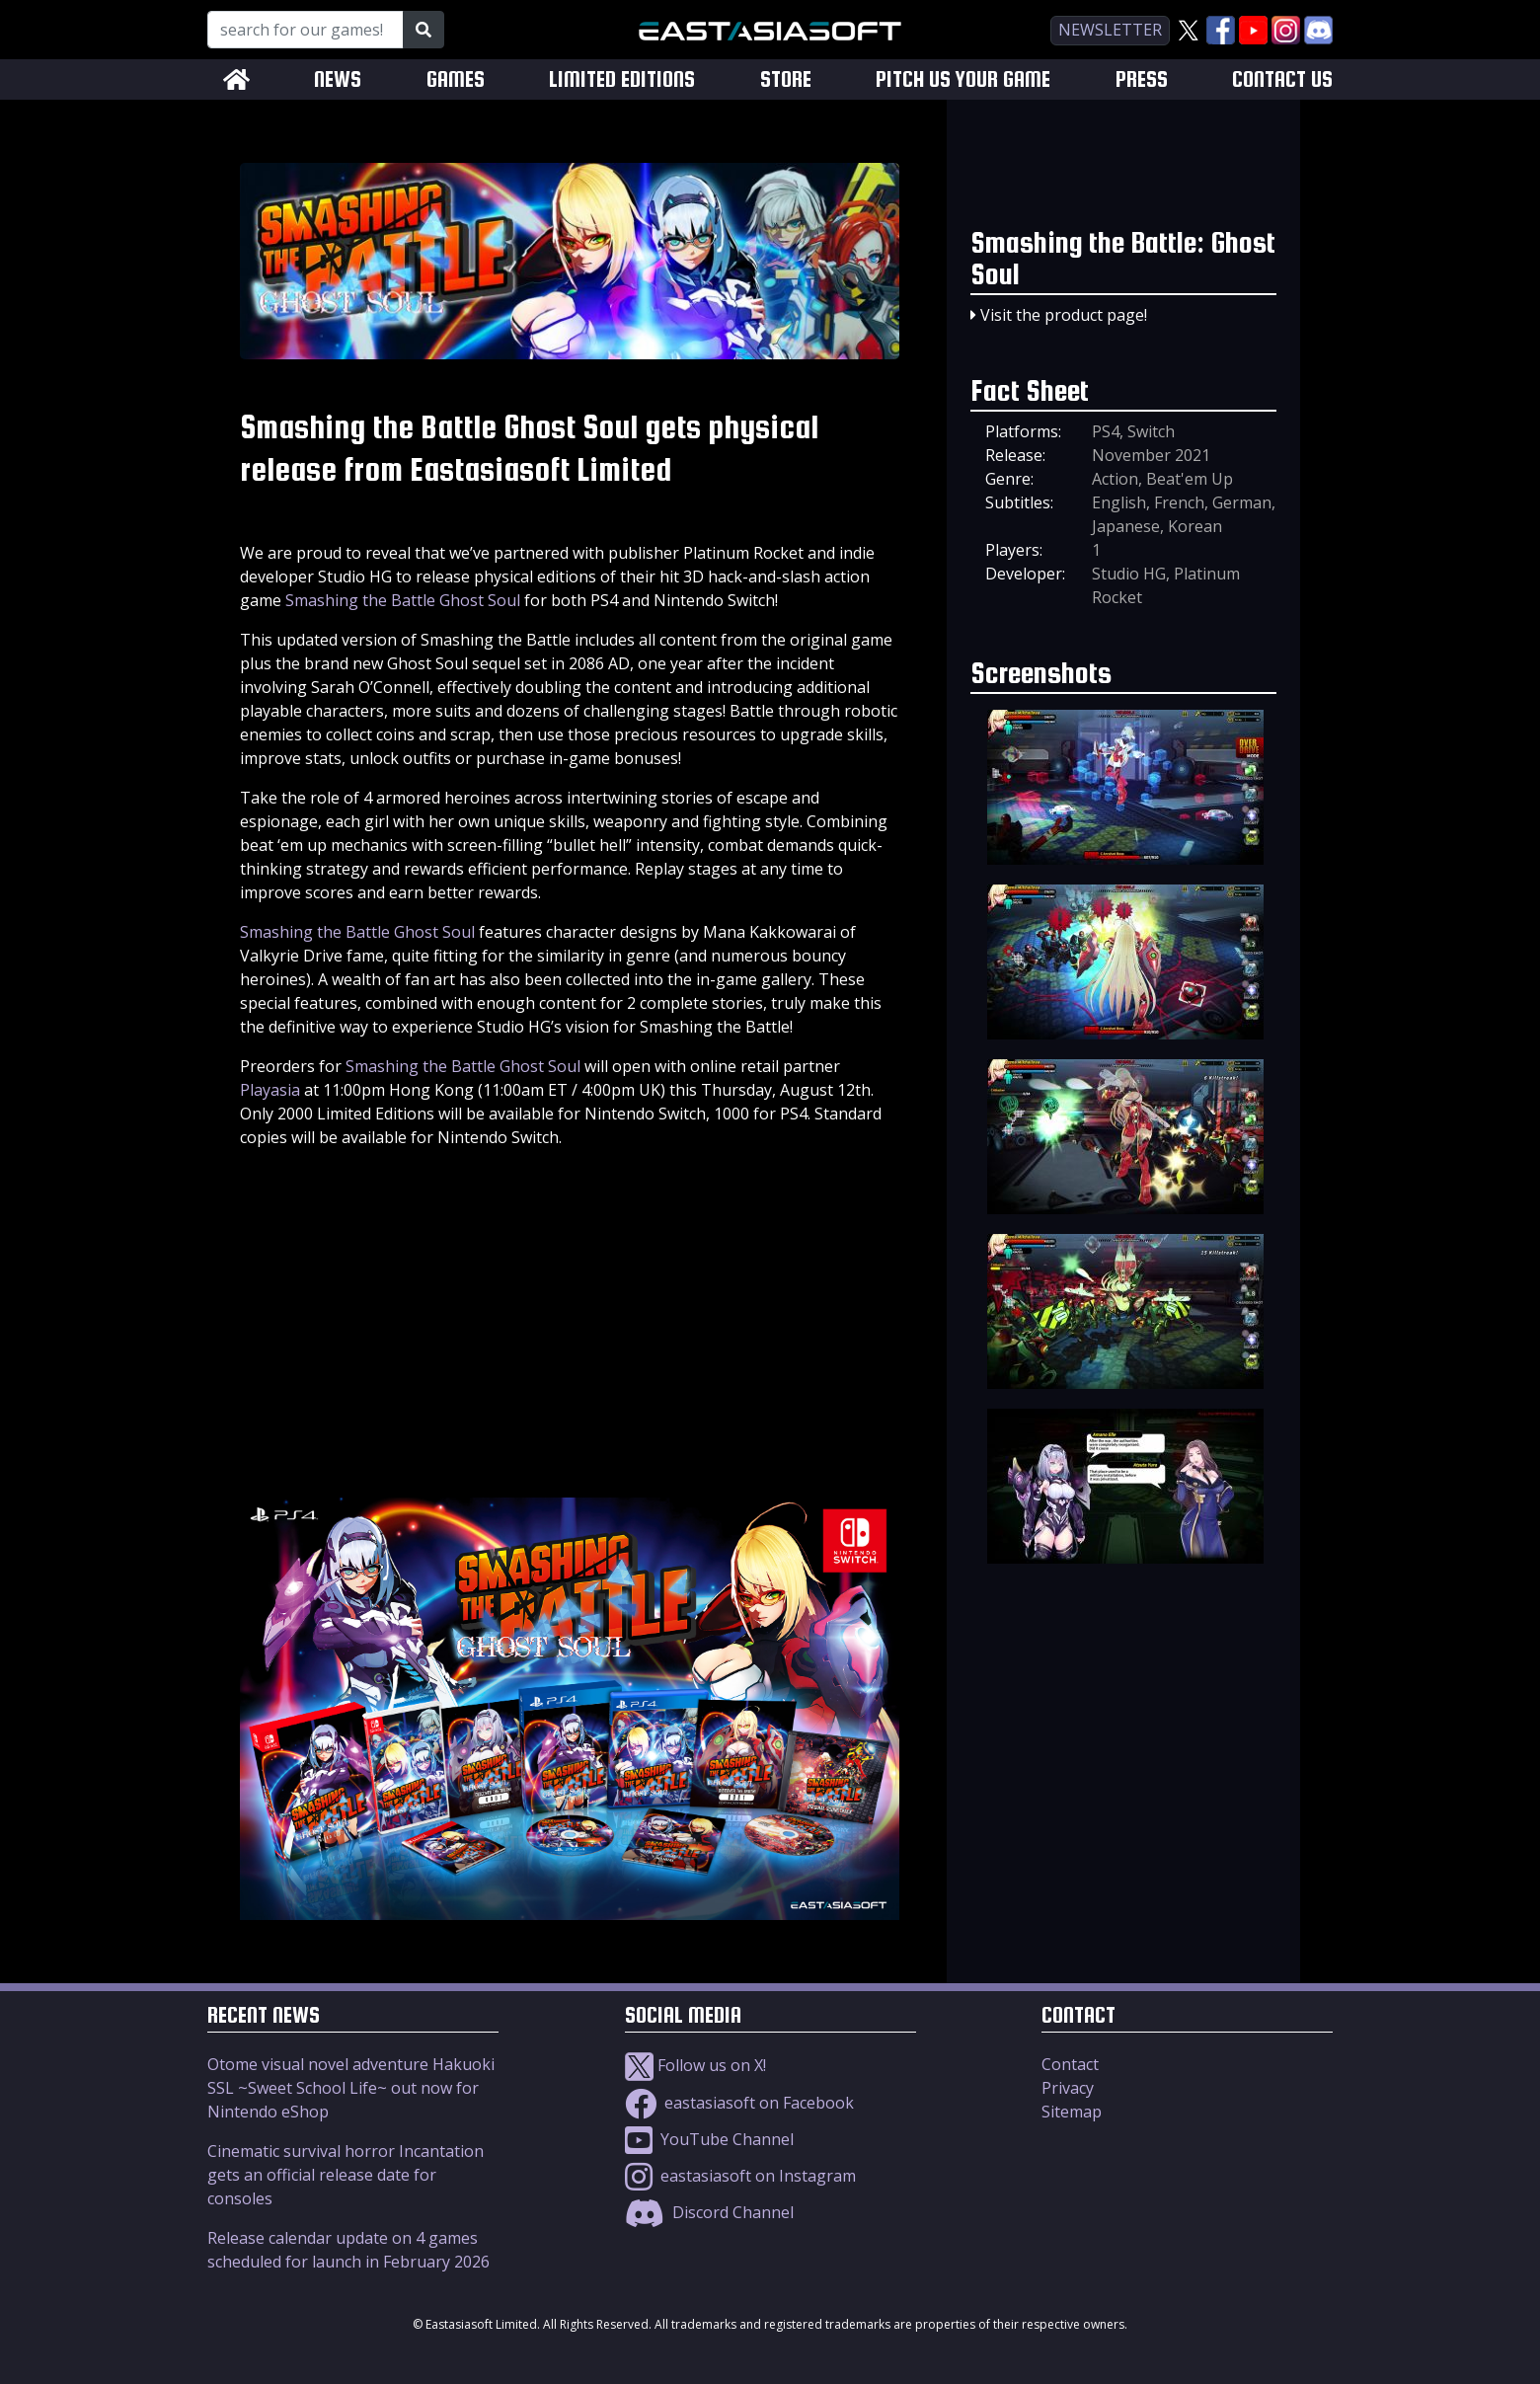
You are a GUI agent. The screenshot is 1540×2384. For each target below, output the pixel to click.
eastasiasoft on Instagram (740, 2176)
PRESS (1142, 79)
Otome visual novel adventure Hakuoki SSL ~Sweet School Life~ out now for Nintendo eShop (351, 2087)
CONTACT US (1282, 79)
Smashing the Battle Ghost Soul (402, 600)
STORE (785, 79)
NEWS (337, 79)
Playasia (270, 1090)
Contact (1070, 2064)
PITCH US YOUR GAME (963, 79)
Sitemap (1071, 2111)
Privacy (1067, 2088)
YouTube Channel (709, 2139)
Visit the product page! (1063, 315)
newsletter (1110, 29)
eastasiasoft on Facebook (739, 2103)
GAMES (455, 79)
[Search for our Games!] (305, 29)
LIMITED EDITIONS (622, 79)
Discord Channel (709, 2212)
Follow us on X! (695, 2065)
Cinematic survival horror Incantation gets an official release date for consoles (345, 2174)
